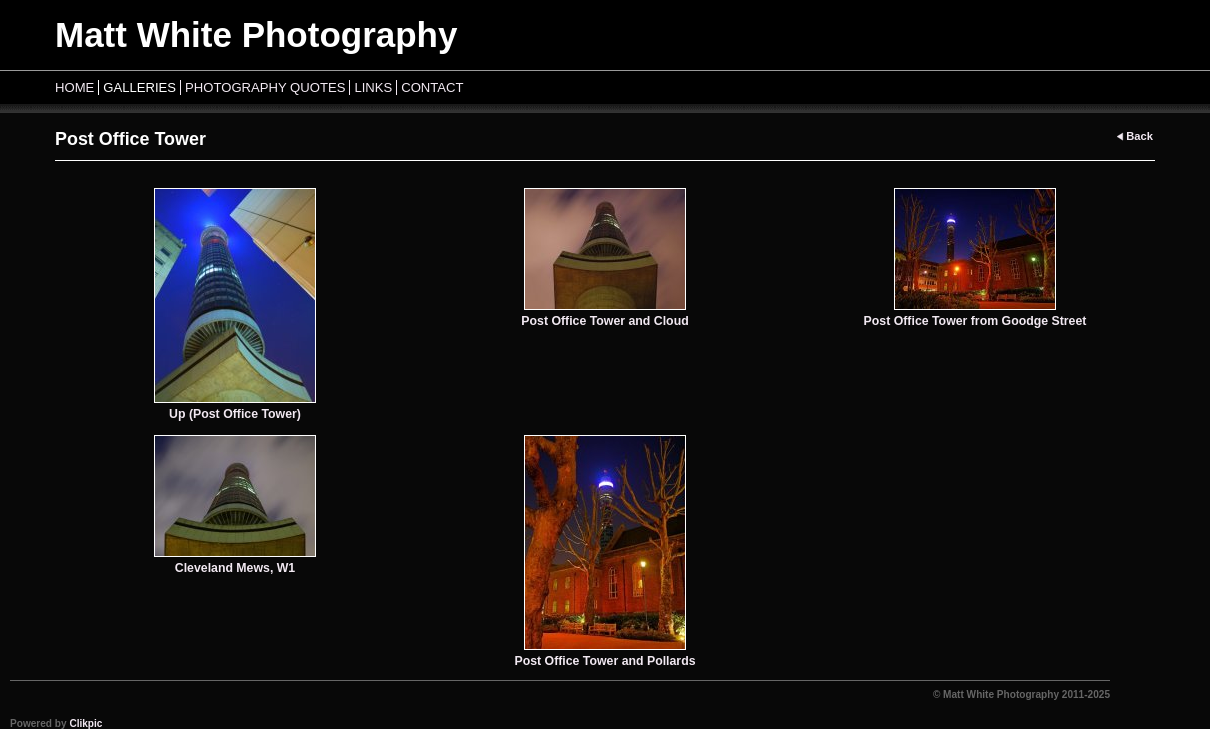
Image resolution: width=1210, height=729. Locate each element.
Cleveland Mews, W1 (235, 568)
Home (74, 87)
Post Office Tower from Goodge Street (975, 321)
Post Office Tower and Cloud (604, 321)
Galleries (139, 87)
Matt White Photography (256, 34)
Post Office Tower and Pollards (604, 661)
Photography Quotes (265, 87)
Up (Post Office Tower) (235, 414)
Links (373, 87)
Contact (432, 87)
